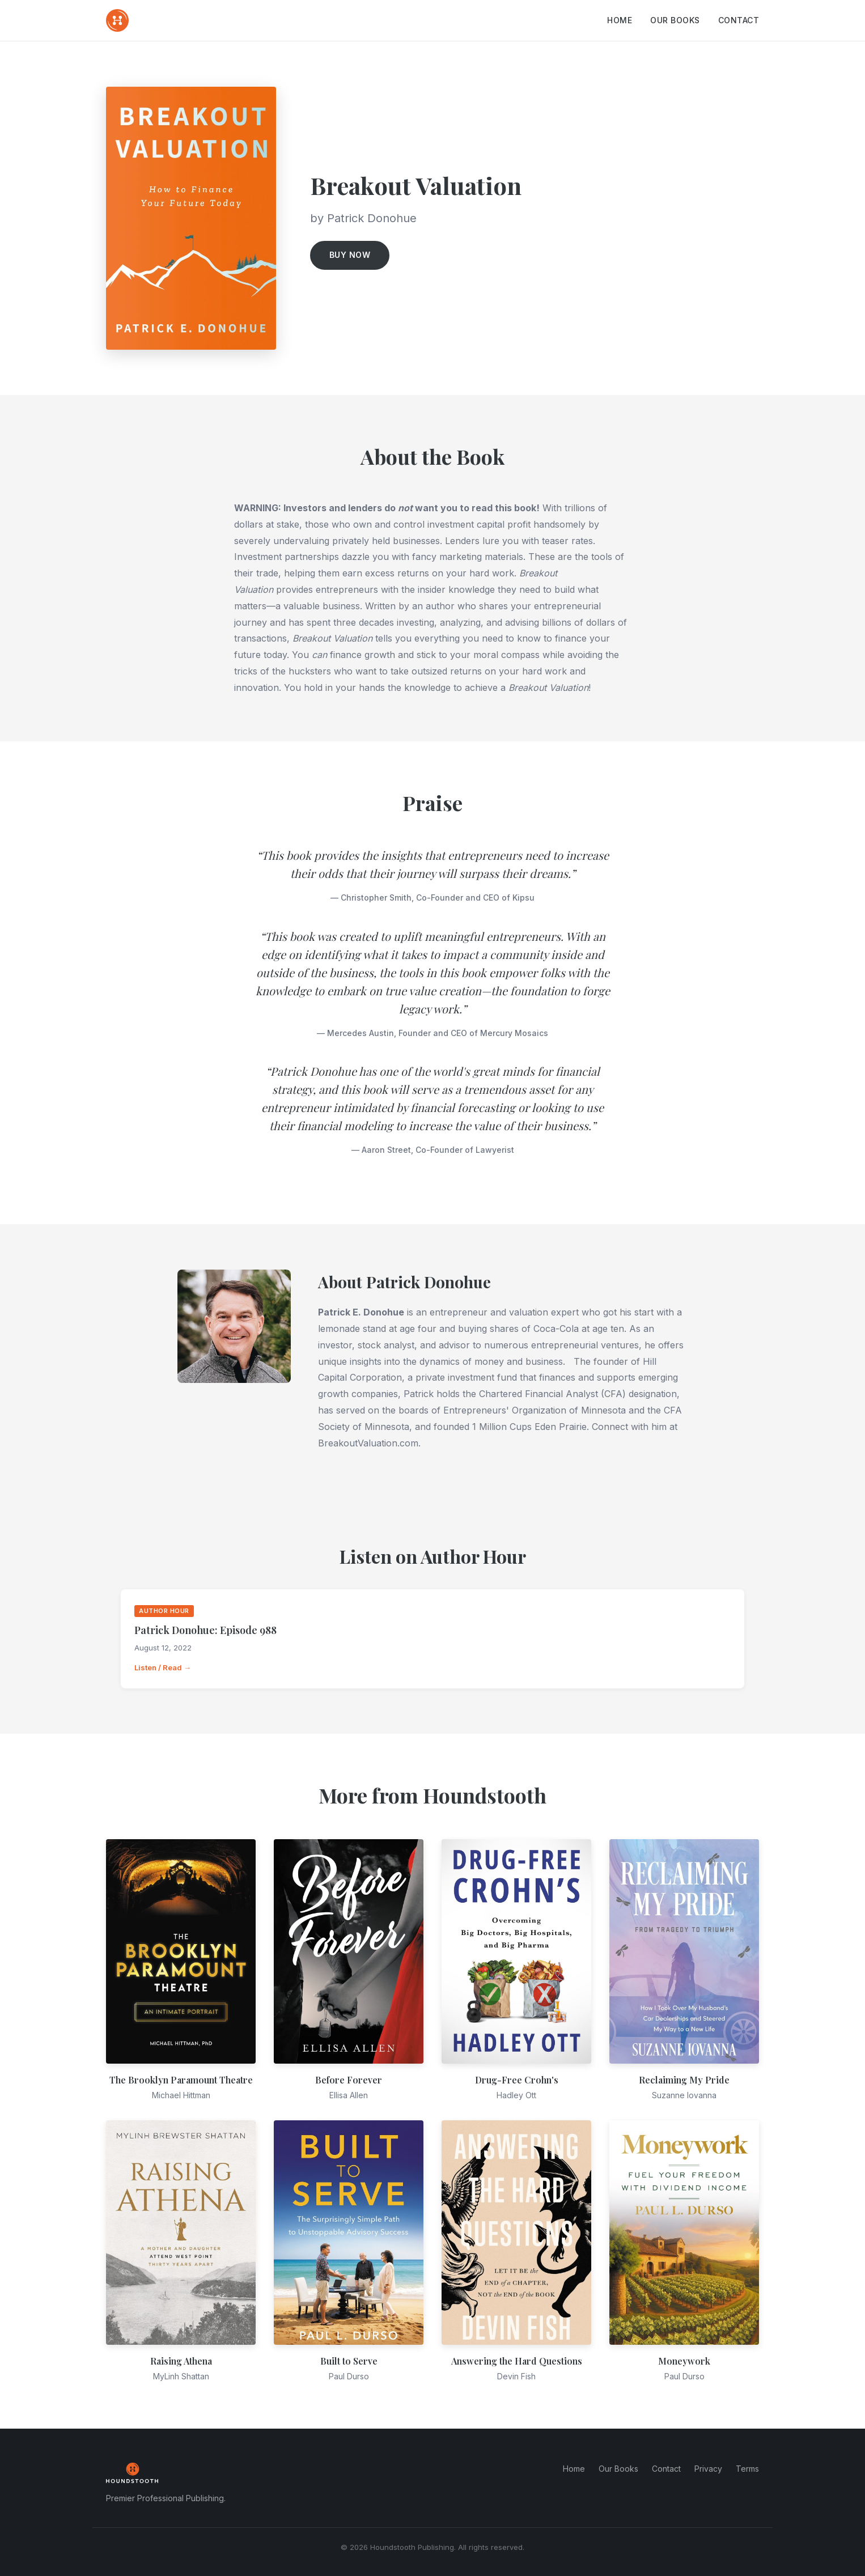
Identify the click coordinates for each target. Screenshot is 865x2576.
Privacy (708, 2468)
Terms (747, 2468)
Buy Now (350, 255)
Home (619, 20)
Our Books (675, 20)
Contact (739, 20)
